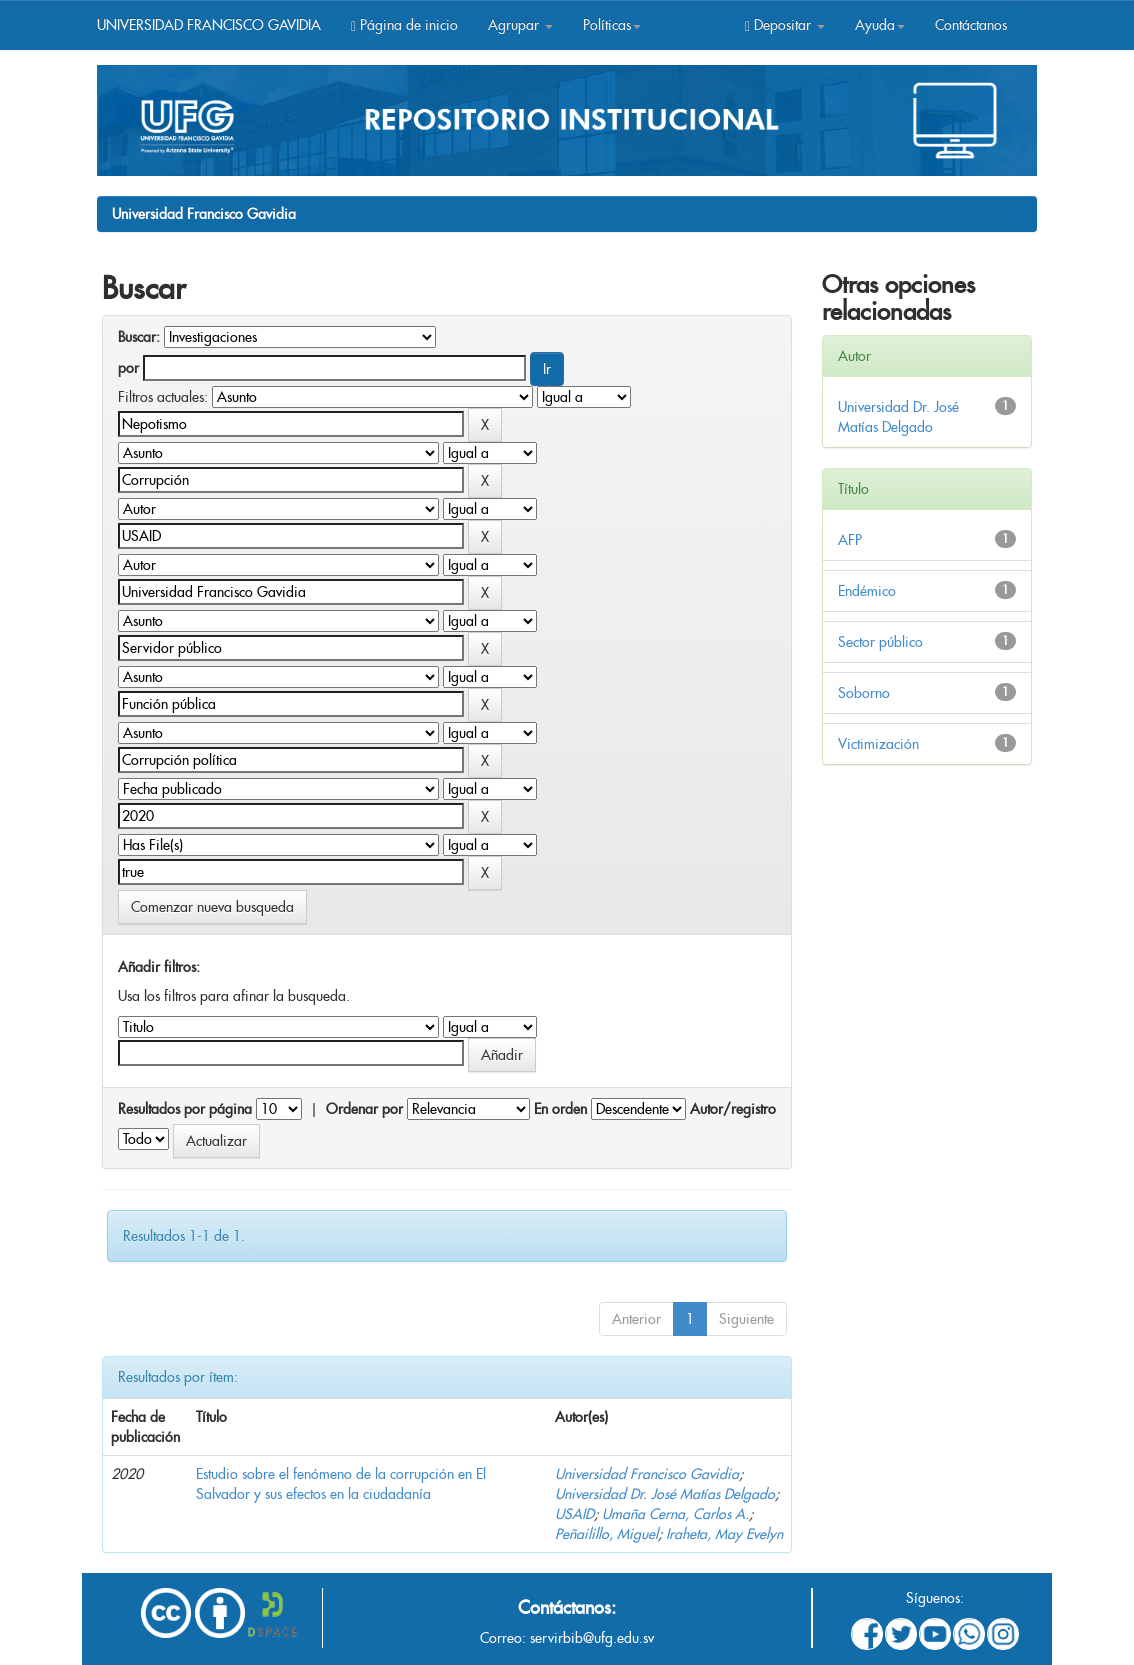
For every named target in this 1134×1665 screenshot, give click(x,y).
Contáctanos (971, 25)
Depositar (785, 25)
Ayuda (880, 25)
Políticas (612, 25)
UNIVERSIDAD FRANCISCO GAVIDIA (209, 25)
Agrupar (520, 25)
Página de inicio (404, 25)
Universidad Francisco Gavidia (204, 214)
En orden (560, 1109)
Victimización (878, 744)
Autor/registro (733, 1109)
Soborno (864, 693)
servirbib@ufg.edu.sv (592, 1638)
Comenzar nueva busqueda (212, 907)
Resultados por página (185, 1109)
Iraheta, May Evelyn (724, 1534)
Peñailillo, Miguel (606, 1534)
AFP (850, 540)
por (128, 368)
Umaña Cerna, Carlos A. (675, 1514)
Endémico (867, 591)
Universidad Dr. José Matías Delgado (665, 1494)
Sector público (880, 642)
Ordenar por (364, 1109)
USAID (574, 1514)
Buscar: (139, 337)
